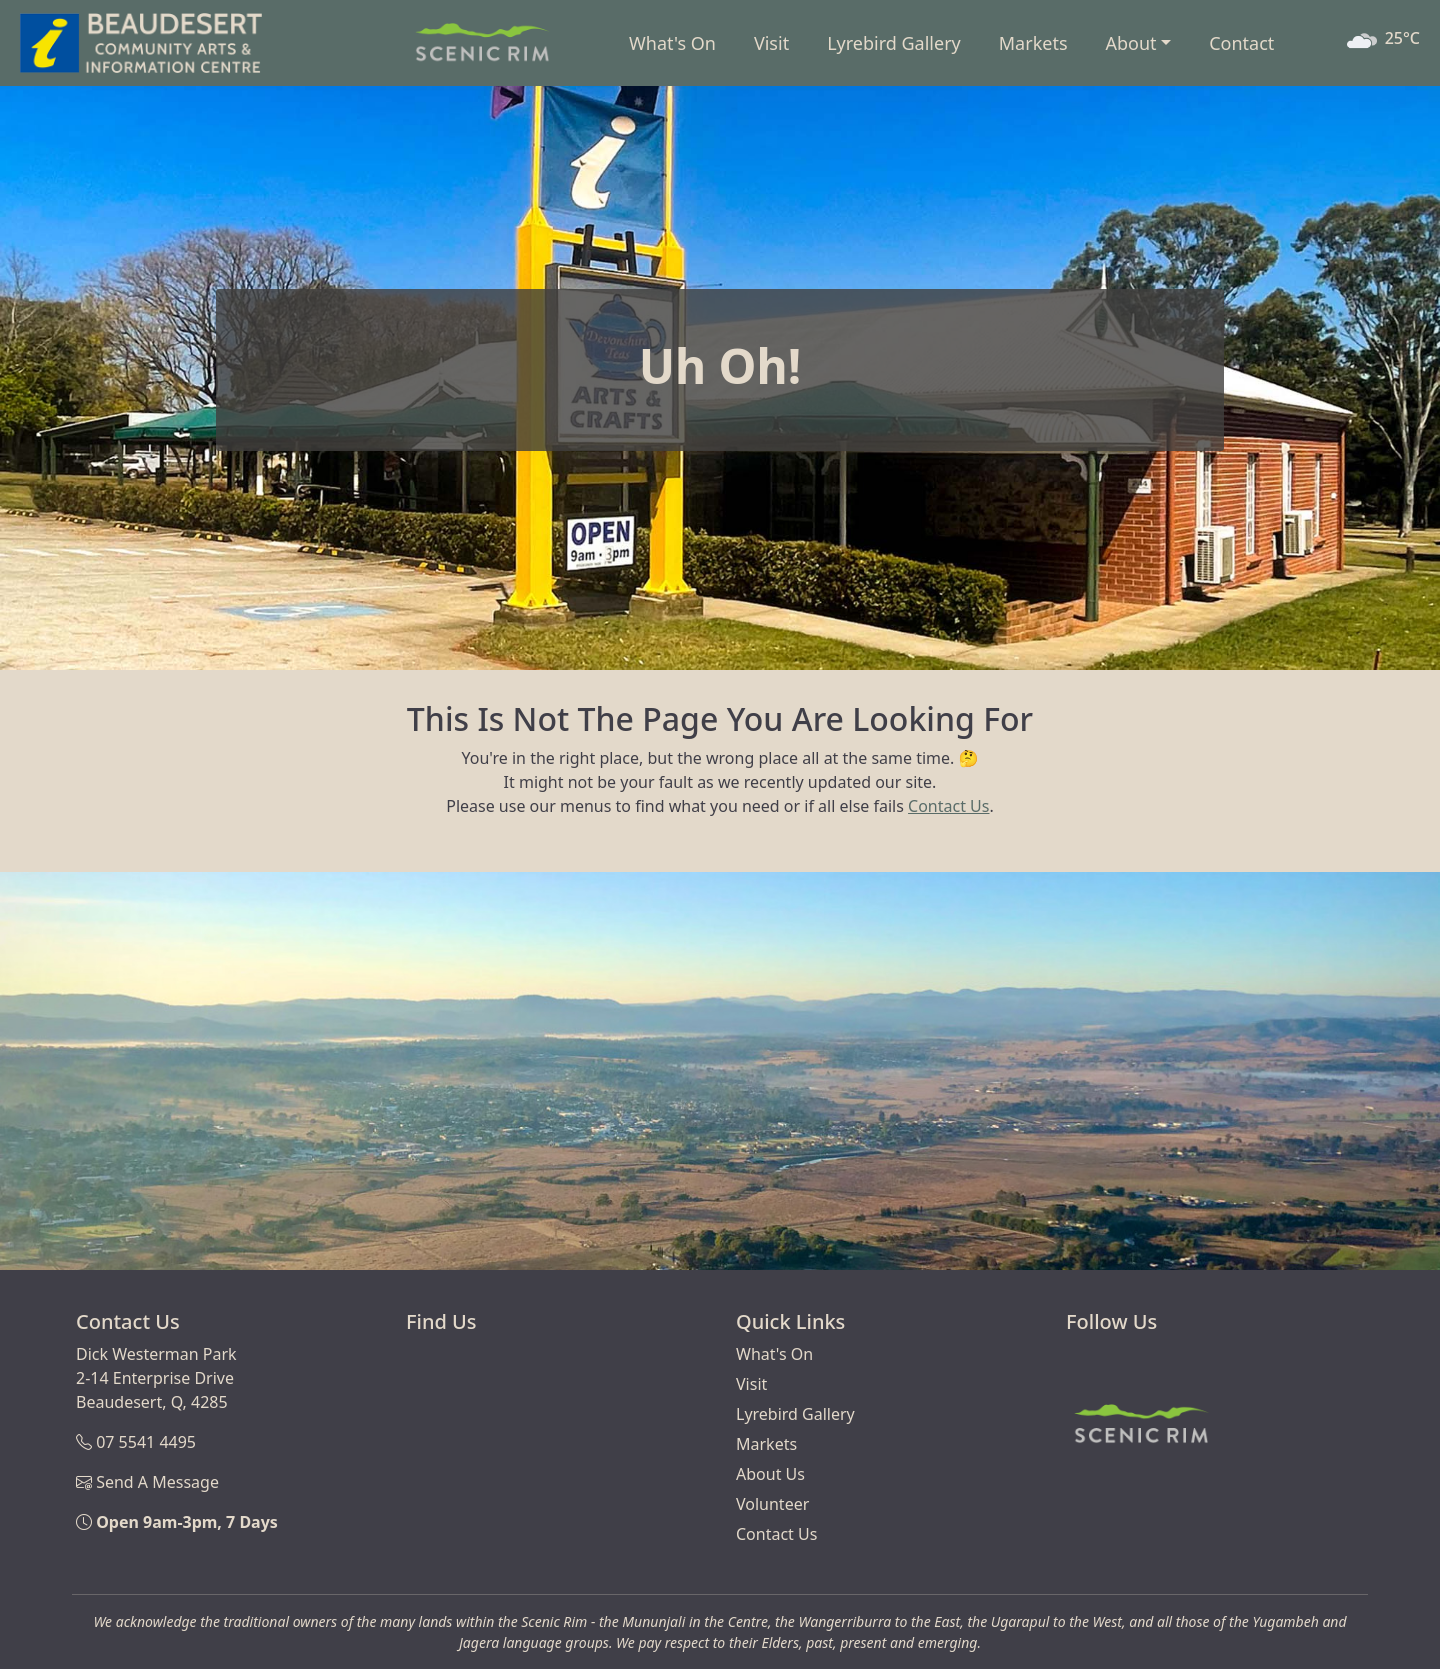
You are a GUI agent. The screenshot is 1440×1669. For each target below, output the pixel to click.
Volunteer (772, 1504)
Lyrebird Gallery (894, 43)
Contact (1241, 43)
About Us (770, 1474)
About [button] (1131, 43)
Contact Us (948, 806)
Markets (1033, 43)
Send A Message (157, 1482)
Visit (771, 43)
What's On (672, 43)
